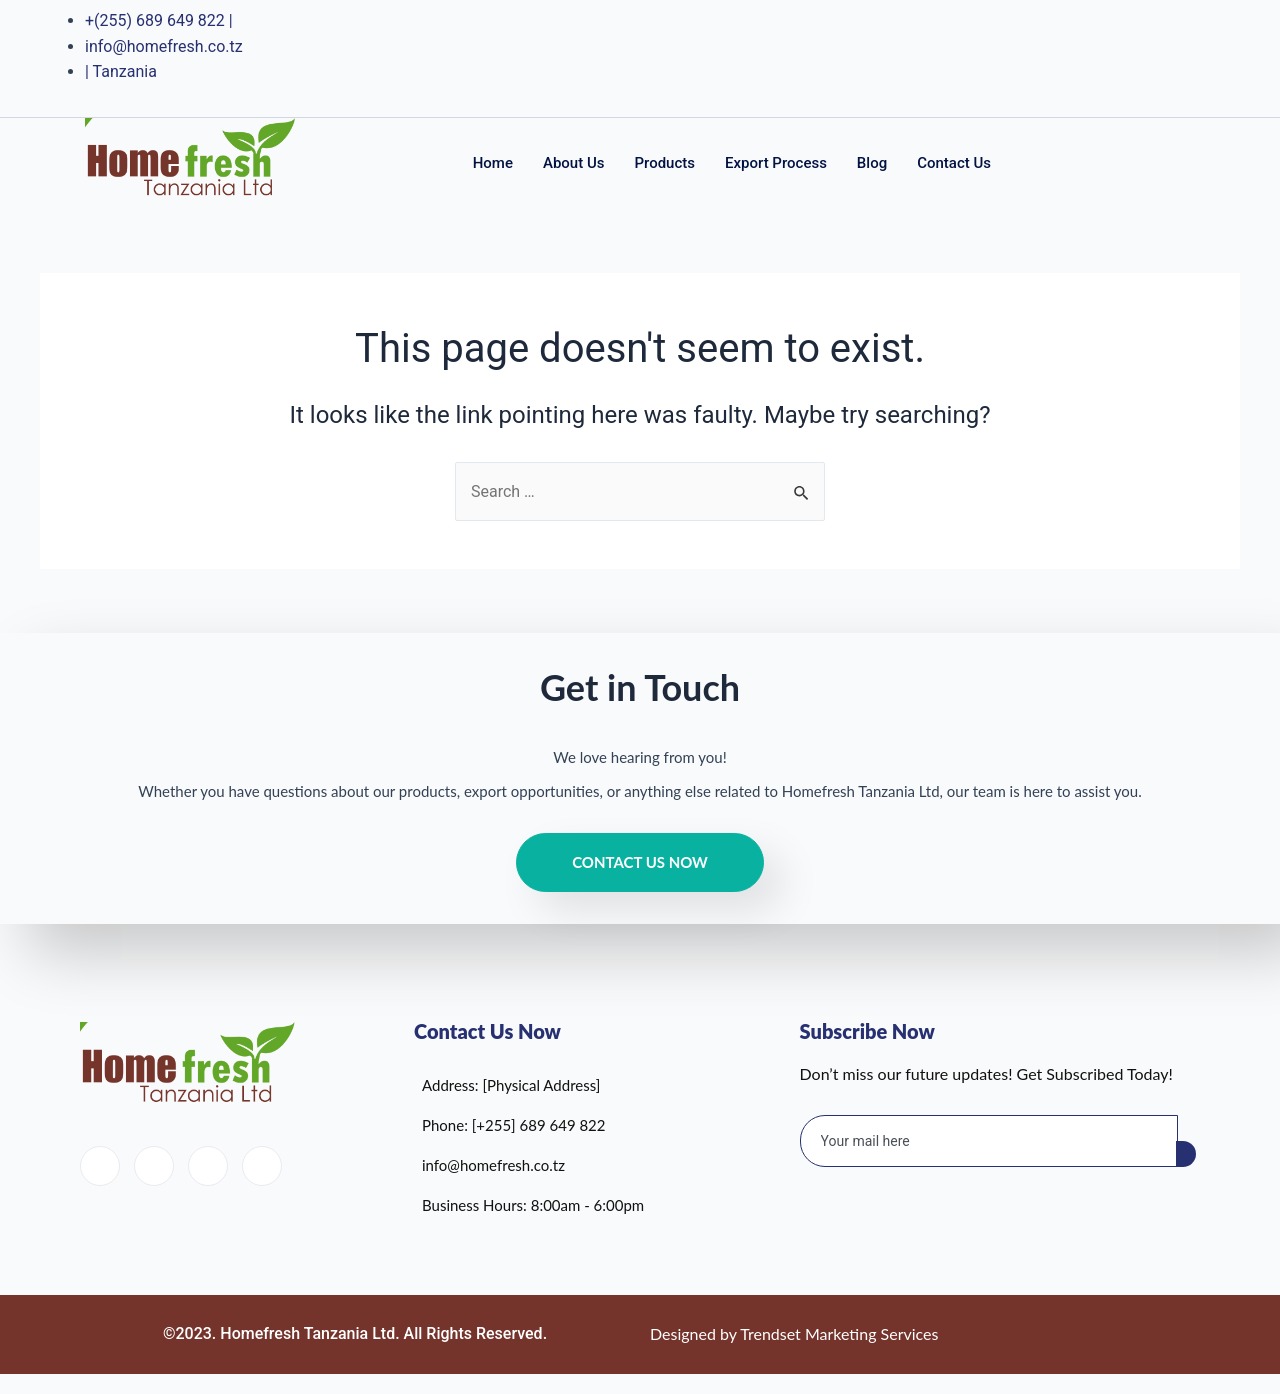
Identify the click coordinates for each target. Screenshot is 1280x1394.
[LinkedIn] (1133, 58)
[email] (989, 1141)
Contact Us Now (640, 862)
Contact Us (954, 163)
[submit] (1186, 1154)
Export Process (776, 163)
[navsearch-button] (1167, 160)
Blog (872, 163)
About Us (574, 163)
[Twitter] (1094, 58)
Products (664, 163)
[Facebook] (1054, 58)
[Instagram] (1173, 58)
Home (493, 163)
